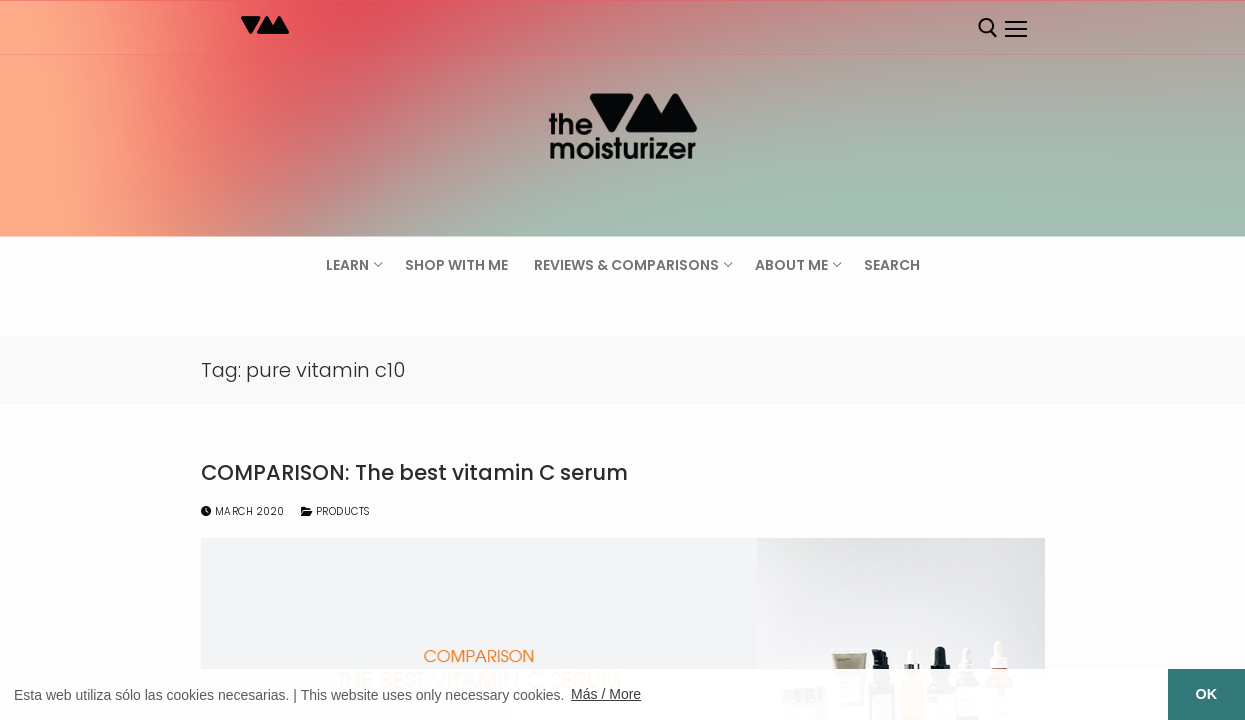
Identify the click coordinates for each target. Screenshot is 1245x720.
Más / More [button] (606, 694)
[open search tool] (988, 28)
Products (335, 511)
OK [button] (1207, 694)
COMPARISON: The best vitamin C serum (414, 473)
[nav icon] (1016, 29)
